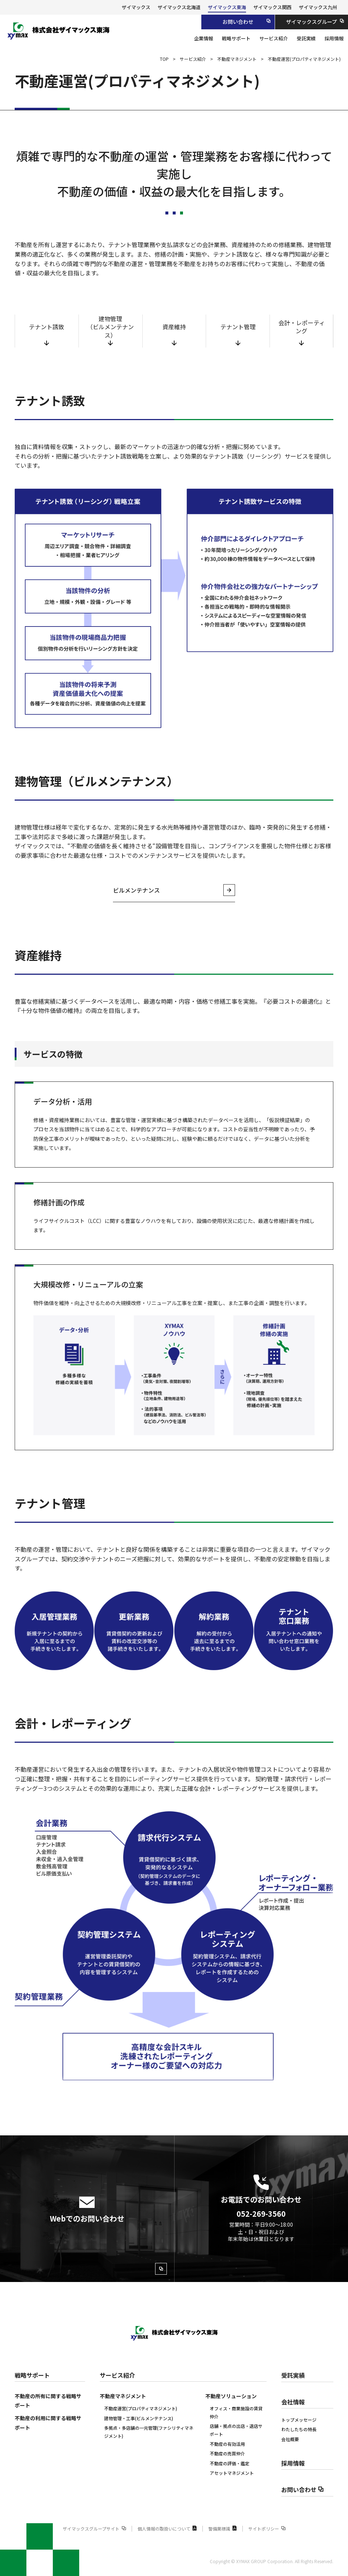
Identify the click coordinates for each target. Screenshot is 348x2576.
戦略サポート (32, 2375)
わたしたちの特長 (298, 2429)
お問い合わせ (302, 2489)
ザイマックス (136, 7)
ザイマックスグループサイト (94, 2528)
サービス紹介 (117, 2375)
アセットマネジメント (232, 2473)
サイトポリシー (267, 2528)
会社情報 (293, 2401)
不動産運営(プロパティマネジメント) (140, 2408)
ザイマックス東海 (227, 7)
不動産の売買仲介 (227, 2453)
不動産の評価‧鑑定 (229, 2463)
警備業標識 (222, 2528)
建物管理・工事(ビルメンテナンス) (138, 2418)
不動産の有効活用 (227, 2444)
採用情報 (293, 2463)
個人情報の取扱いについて (167, 2528)
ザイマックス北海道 (179, 7)
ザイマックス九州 (318, 7)
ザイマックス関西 (272, 7)
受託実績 (293, 2375)
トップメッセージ (298, 2420)
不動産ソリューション (231, 2396)
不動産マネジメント (123, 2396)
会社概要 (290, 2439)
